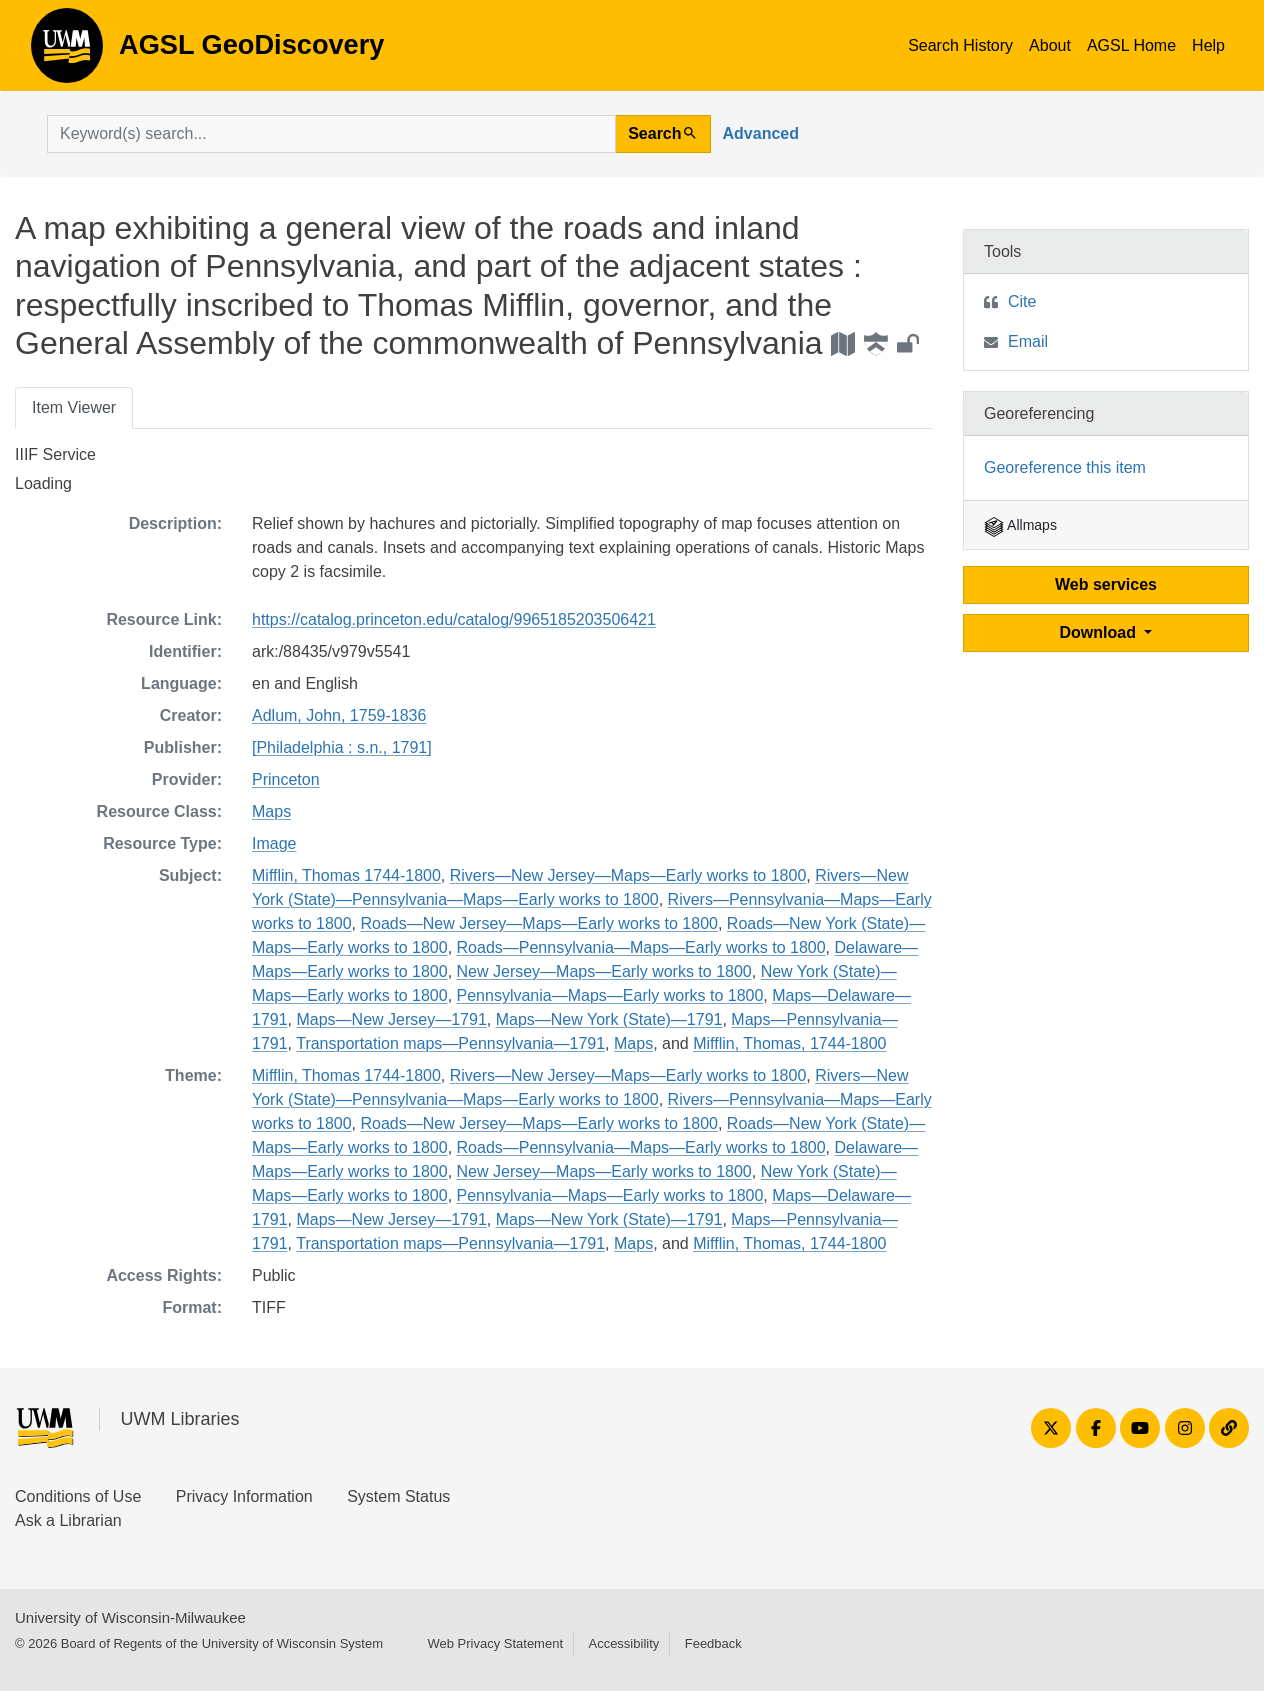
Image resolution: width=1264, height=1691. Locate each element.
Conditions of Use (78, 1496)
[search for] (331, 134)
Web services (1106, 584)
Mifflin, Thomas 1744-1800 (346, 875)
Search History (960, 45)
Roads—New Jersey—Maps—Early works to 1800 (539, 923)
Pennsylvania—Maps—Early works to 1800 (610, 995)
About (1050, 45)
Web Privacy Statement (495, 1643)
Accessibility (623, 1643)
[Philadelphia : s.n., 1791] (342, 747)
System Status (398, 1496)
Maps (271, 811)
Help (1208, 45)
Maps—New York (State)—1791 (609, 1019)
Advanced (761, 133)
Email (1028, 341)
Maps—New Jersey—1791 (391, 1019)
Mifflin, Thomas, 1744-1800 (789, 1043)
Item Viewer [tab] (74, 407)
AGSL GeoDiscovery (67, 52)
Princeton (286, 779)
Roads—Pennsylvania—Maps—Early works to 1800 (641, 947)
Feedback (713, 1643)
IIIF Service (55, 454)
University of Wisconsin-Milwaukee (130, 1617)
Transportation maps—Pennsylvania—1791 (450, 1043)
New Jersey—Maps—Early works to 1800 (604, 971)
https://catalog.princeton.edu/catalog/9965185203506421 (454, 619)
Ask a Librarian (68, 1520)
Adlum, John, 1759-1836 (339, 715)
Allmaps (1020, 525)
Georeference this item (1065, 467)
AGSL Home (1131, 45)
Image (274, 843)
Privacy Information (244, 1496)
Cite (1022, 301)
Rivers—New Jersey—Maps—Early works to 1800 (628, 875)
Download (1100, 632)
